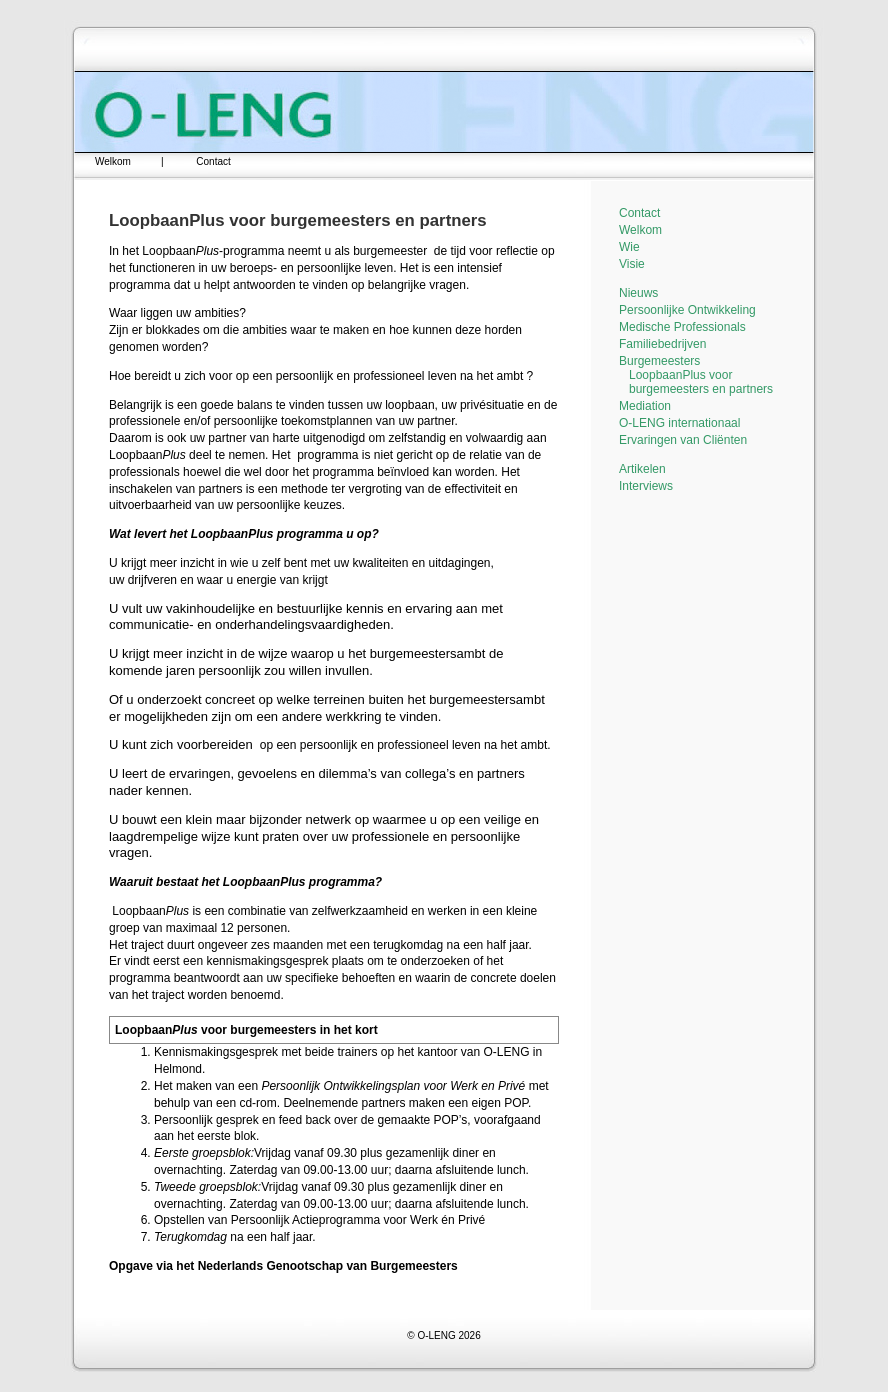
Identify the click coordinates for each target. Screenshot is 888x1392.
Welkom (113, 161)
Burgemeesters (659, 361)
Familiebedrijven (662, 344)
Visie (632, 264)
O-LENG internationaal (679, 423)
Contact (213, 161)
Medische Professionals (682, 327)
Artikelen (642, 469)
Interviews (646, 486)
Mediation (645, 406)
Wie (629, 247)
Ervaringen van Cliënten (683, 440)
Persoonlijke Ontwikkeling (687, 310)
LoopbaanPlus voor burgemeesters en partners (701, 382)
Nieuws (638, 293)
